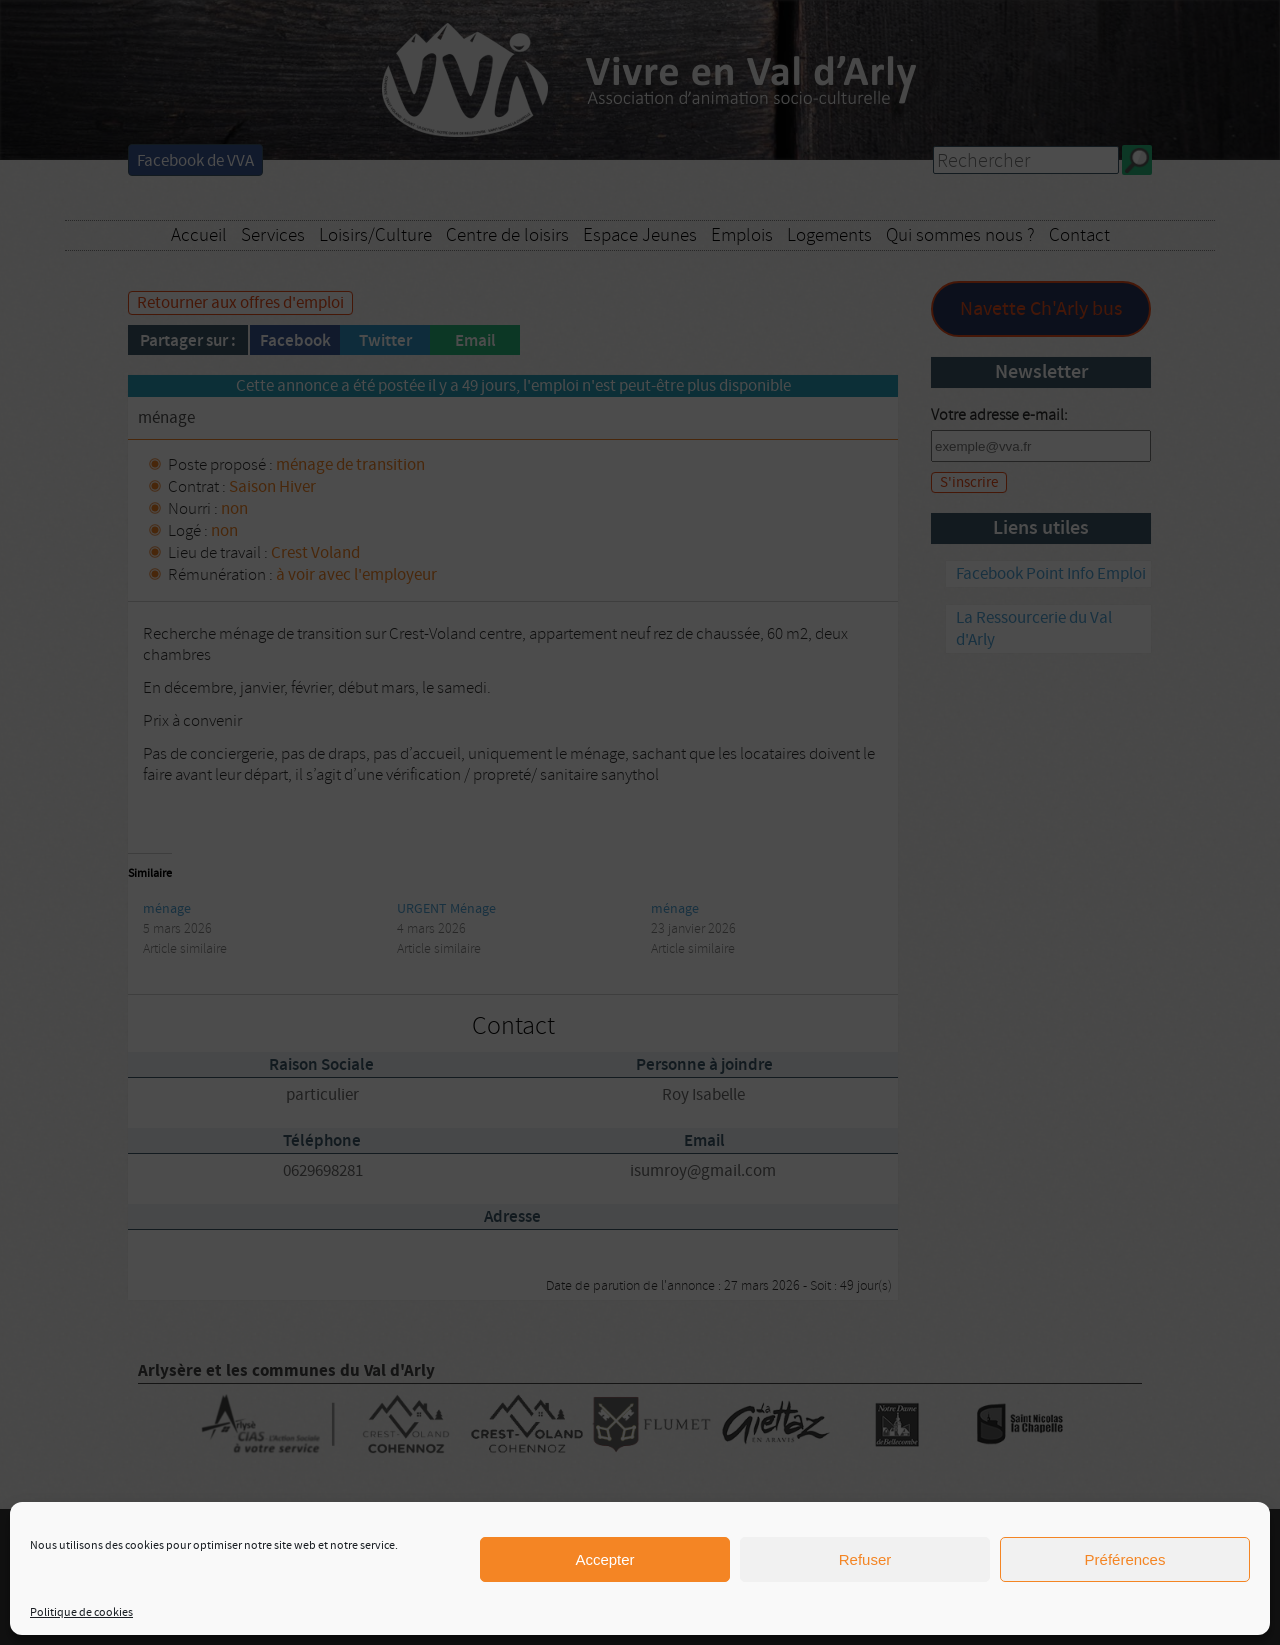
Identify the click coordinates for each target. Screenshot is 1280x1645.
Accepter (604, 1559)
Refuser (865, 1559)
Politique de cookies (81, 1612)
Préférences (1125, 1559)
